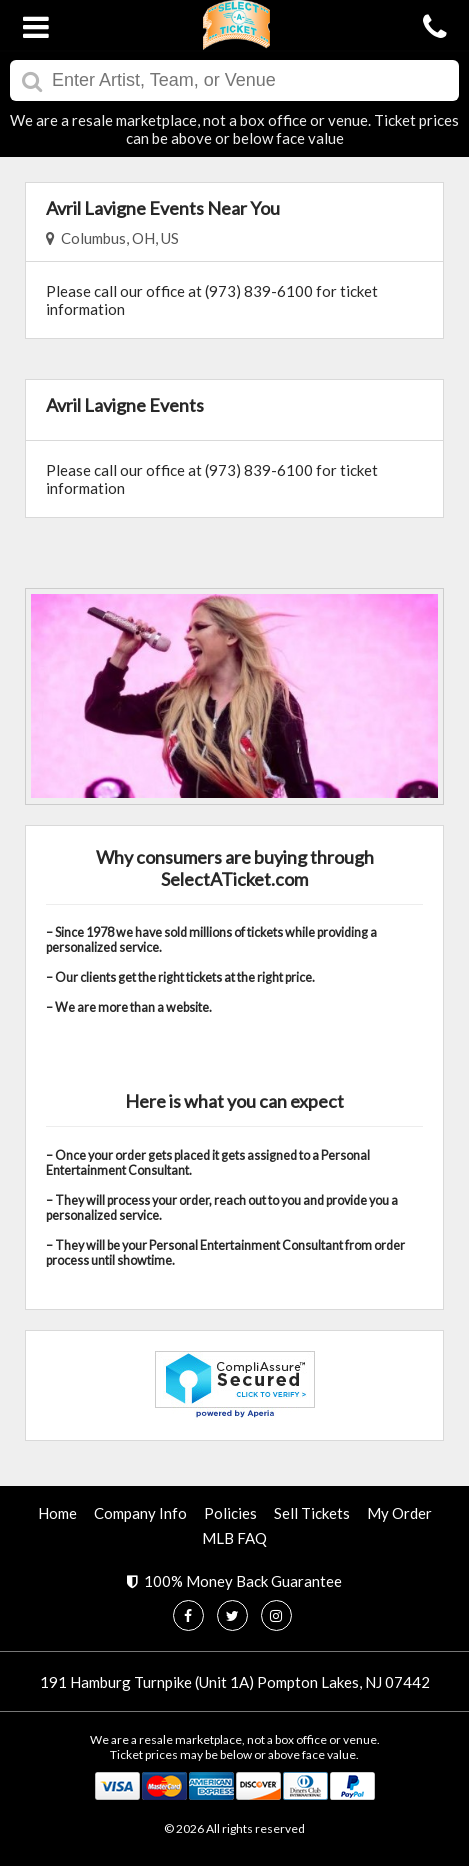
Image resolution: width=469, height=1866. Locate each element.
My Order (399, 1513)
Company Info (140, 1513)
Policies (230, 1513)
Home (57, 1513)
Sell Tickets (312, 1513)
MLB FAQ (234, 1538)
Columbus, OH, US (112, 238)
